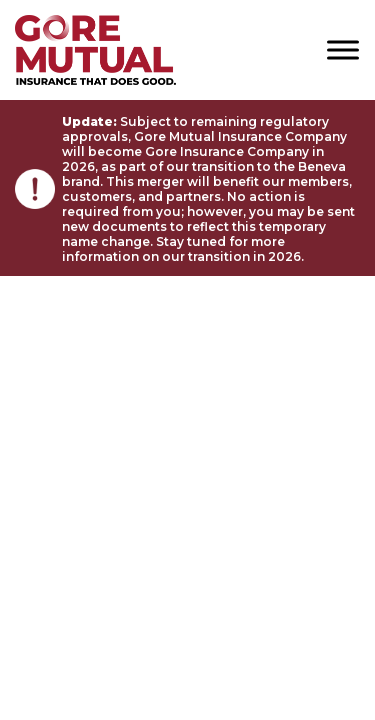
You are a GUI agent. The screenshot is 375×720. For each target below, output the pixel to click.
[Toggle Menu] (343, 49)
